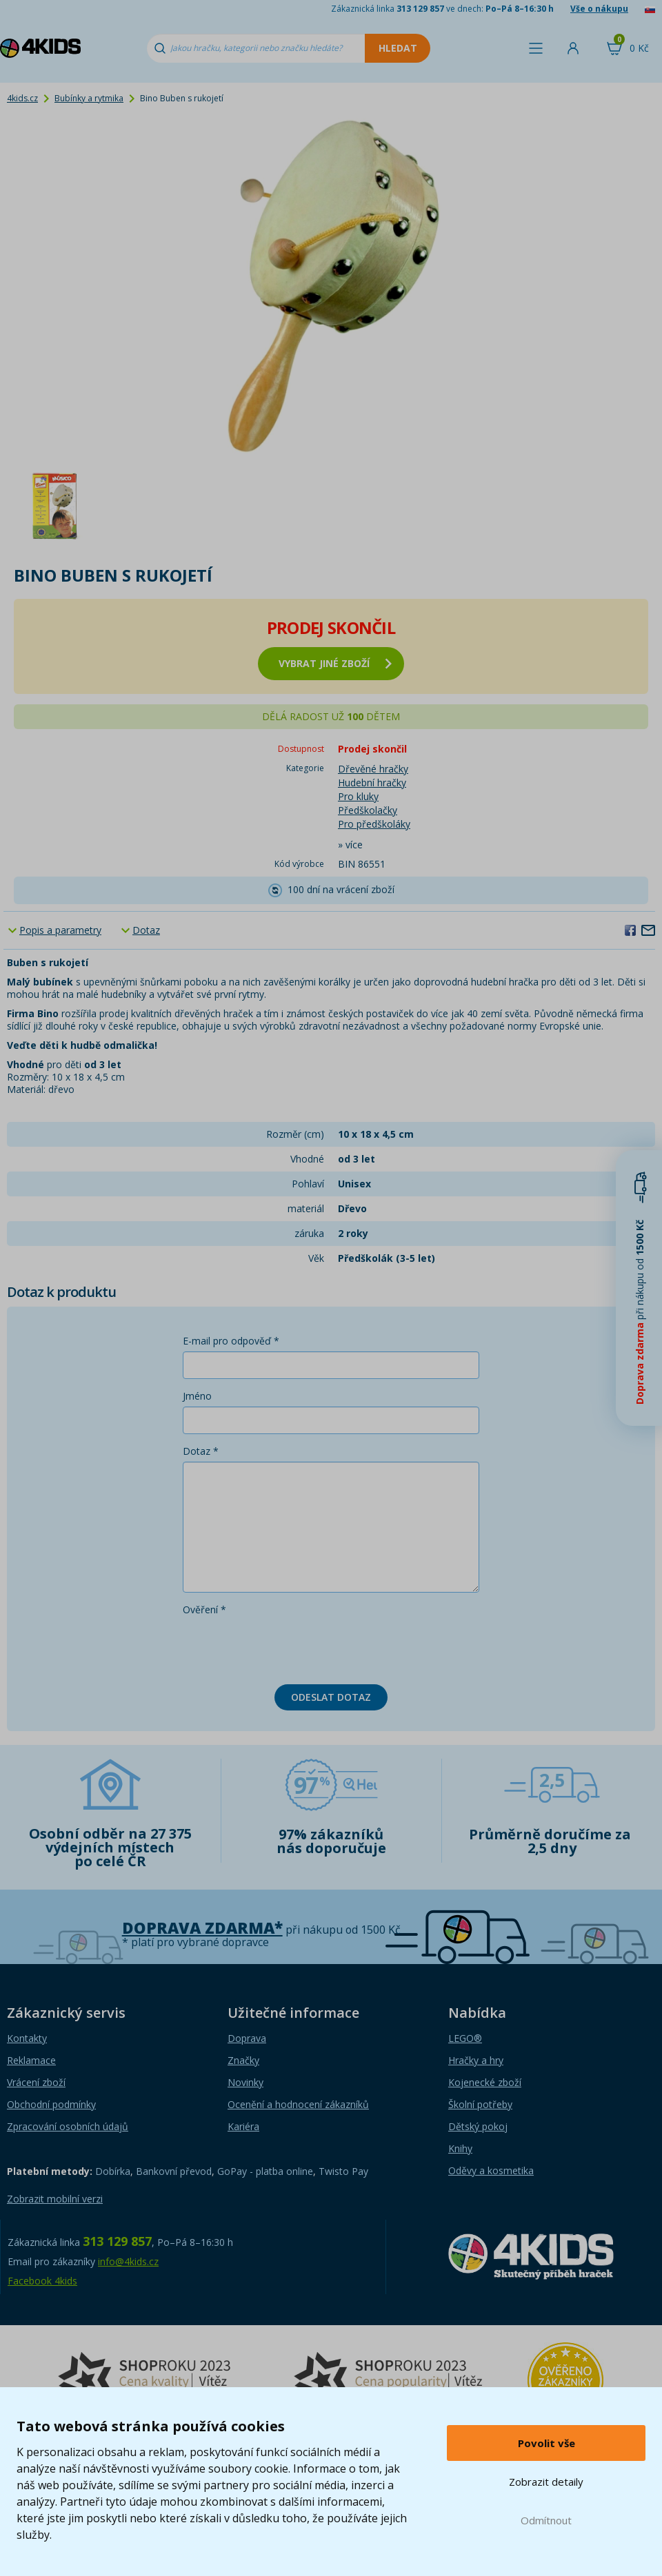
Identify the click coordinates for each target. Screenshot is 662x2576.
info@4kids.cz (128, 2261)
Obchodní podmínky (51, 2104)
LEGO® (465, 2038)
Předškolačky (367, 810)
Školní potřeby (480, 2104)
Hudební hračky (372, 782)
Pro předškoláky (374, 823)
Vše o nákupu (599, 8)
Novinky (245, 2082)
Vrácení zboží (36, 2082)
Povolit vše (546, 2443)
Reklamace (31, 2060)
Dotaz (146, 930)
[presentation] (287, 1647)
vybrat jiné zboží (335, 663)
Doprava (247, 2038)
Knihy (460, 2148)
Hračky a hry (475, 2060)
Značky (243, 2060)
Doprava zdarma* (202, 1928)
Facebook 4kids (42, 2280)
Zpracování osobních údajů (67, 2126)
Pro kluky (358, 796)
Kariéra (243, 2126)
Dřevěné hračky (373, 768)
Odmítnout (546, 2520)
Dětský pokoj (478, 2126)
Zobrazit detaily (546, 2481)
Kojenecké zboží (484, 2082)
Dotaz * (201, 1451)
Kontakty (27, 2038)
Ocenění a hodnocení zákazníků (298, 2104)
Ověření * (204, 1609)
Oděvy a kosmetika (491, 2170)
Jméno (197, 1395)
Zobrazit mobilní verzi (55, 2198)
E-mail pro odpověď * (231, 1340)
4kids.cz (22, 98)
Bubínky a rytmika (88, 98)
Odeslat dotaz (331, 1697)
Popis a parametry (60, 930)
